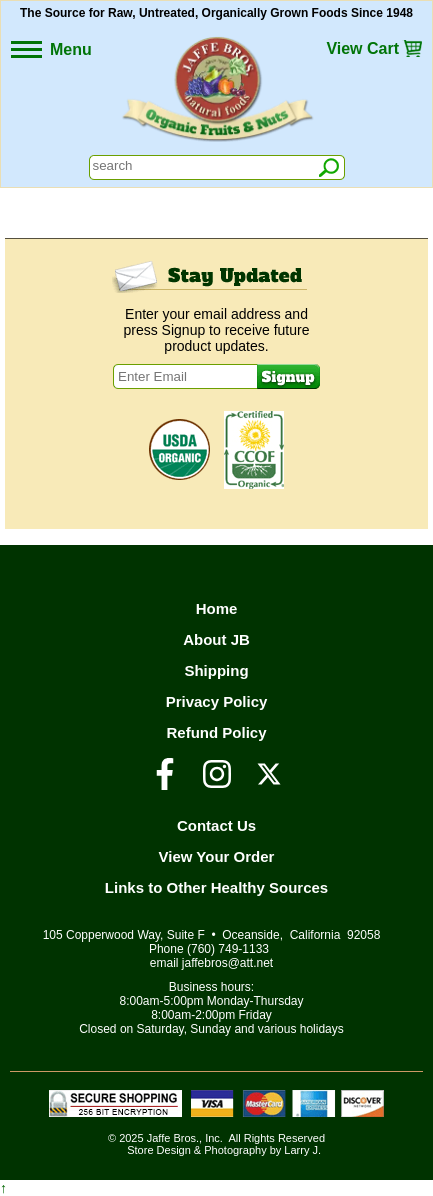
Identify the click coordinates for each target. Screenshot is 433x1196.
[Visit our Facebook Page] (165, 783)
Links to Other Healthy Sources (216, 887)
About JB (216, 639)
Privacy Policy (217, 701)
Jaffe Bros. (173, 1138)
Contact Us (216, 825)
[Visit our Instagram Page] (217, 783)
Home (217, 608)
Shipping (216, 670)
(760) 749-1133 (228, 949)
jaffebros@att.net (227, 963)
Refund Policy (216, 732)
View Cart (362, 48)
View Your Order (217, 856)
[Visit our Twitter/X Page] (269, 783)
